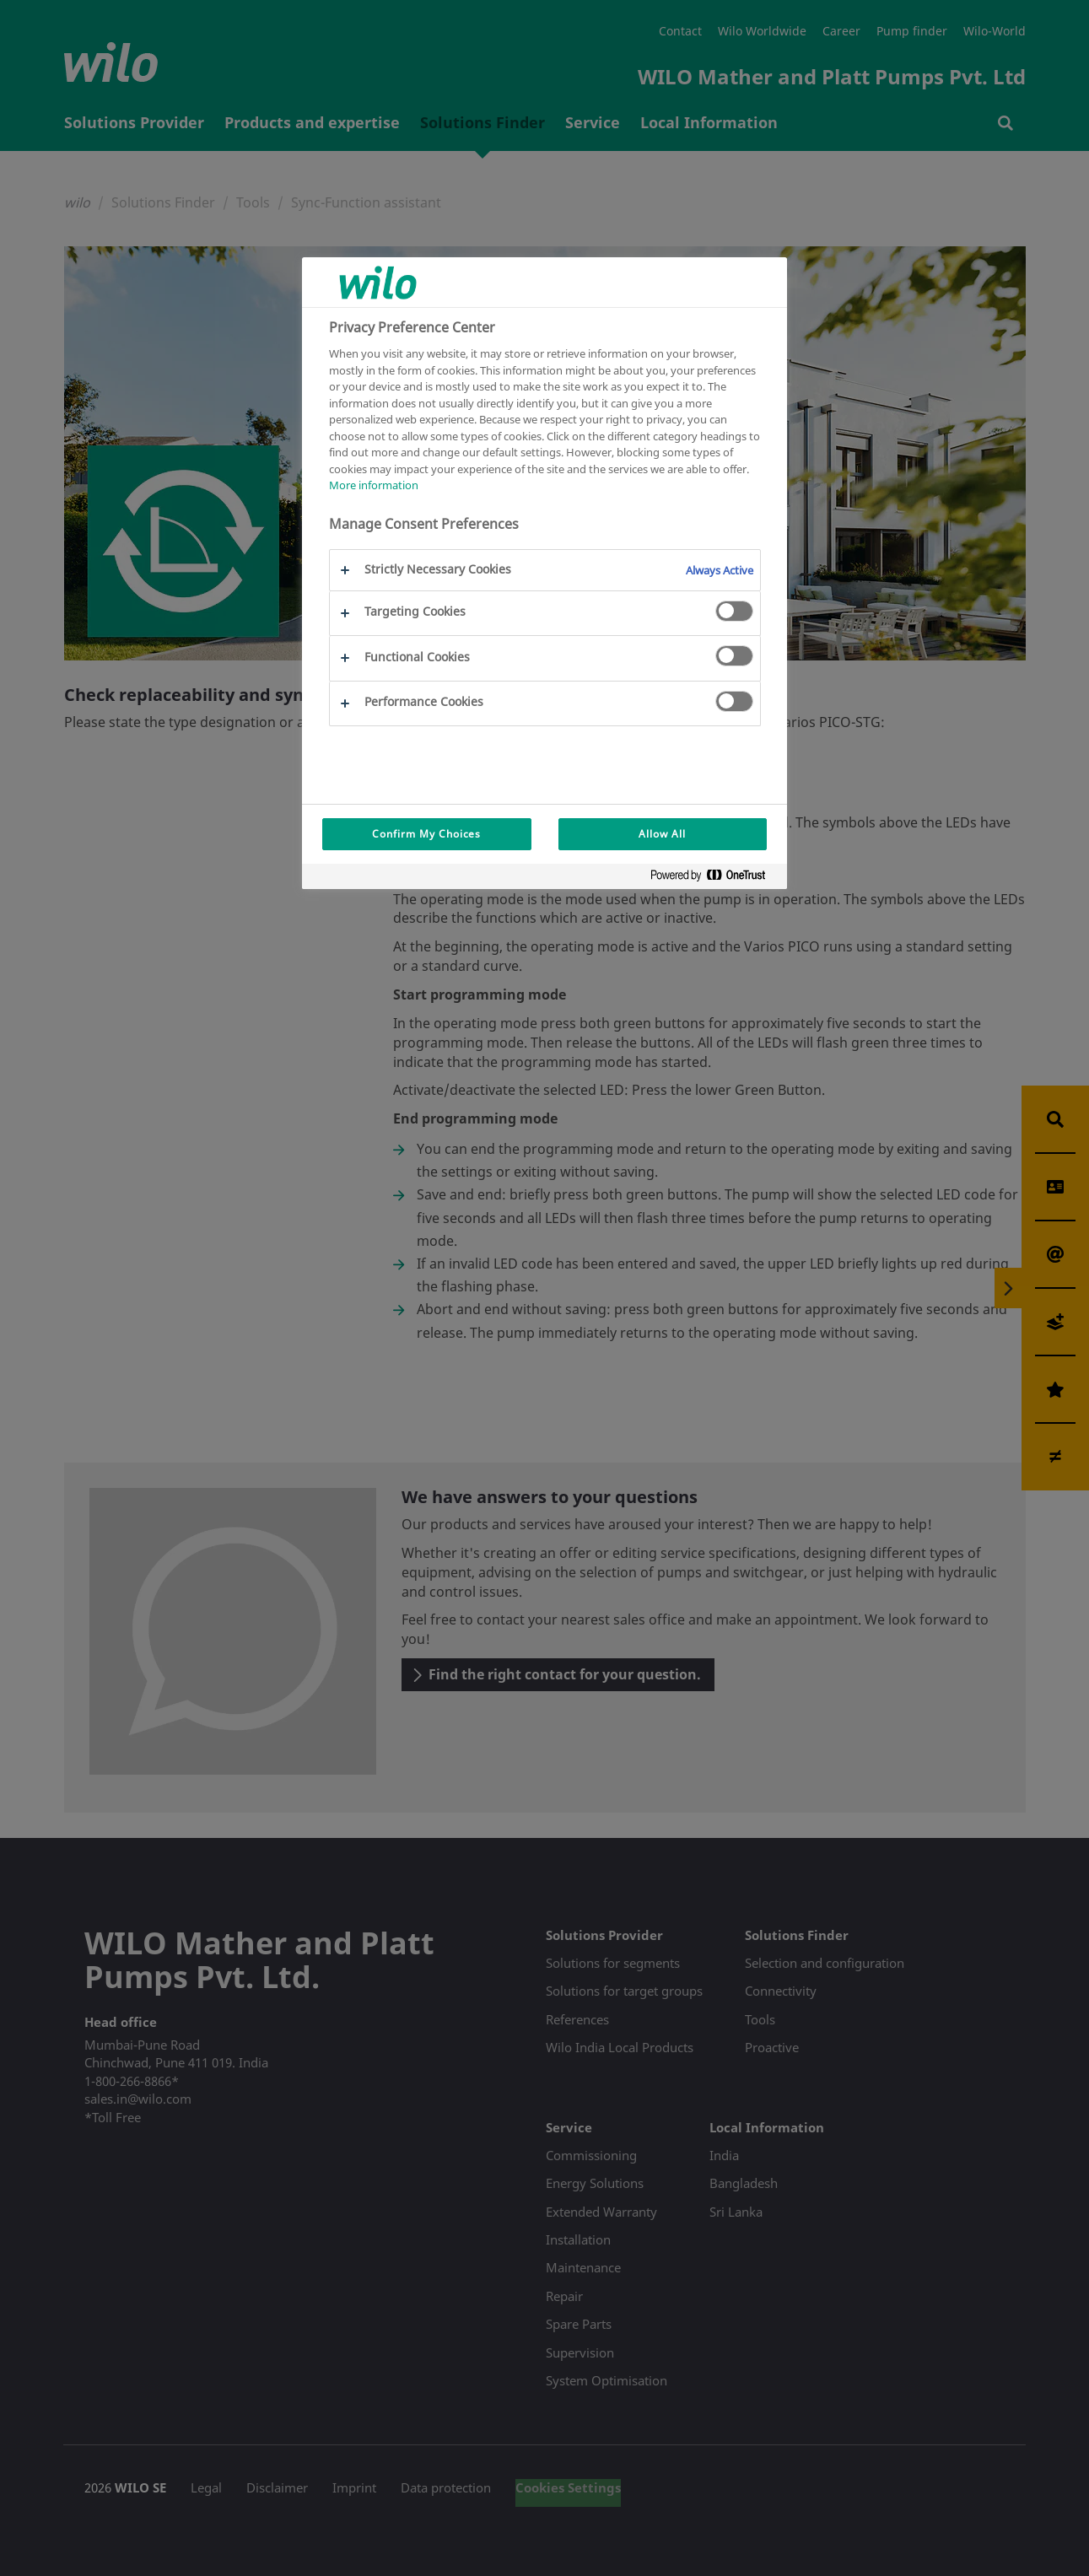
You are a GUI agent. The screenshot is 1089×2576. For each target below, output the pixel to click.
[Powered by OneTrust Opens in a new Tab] (714, 878)
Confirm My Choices (426, 834)
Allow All (662, 834)
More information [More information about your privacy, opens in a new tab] (373, 485)
